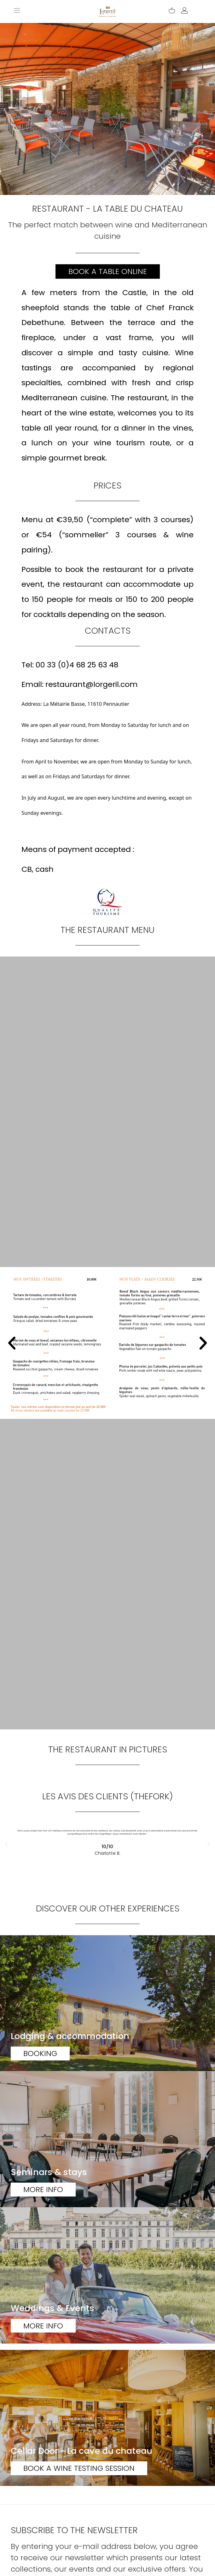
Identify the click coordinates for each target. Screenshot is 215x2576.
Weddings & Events (52, 2308)
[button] (11, 1342)
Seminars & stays (49, 2172)
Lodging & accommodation (70, 2036)
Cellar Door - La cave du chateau (81, 2451)
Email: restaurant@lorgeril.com (79, 684)
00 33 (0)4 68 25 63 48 (77, 665)
